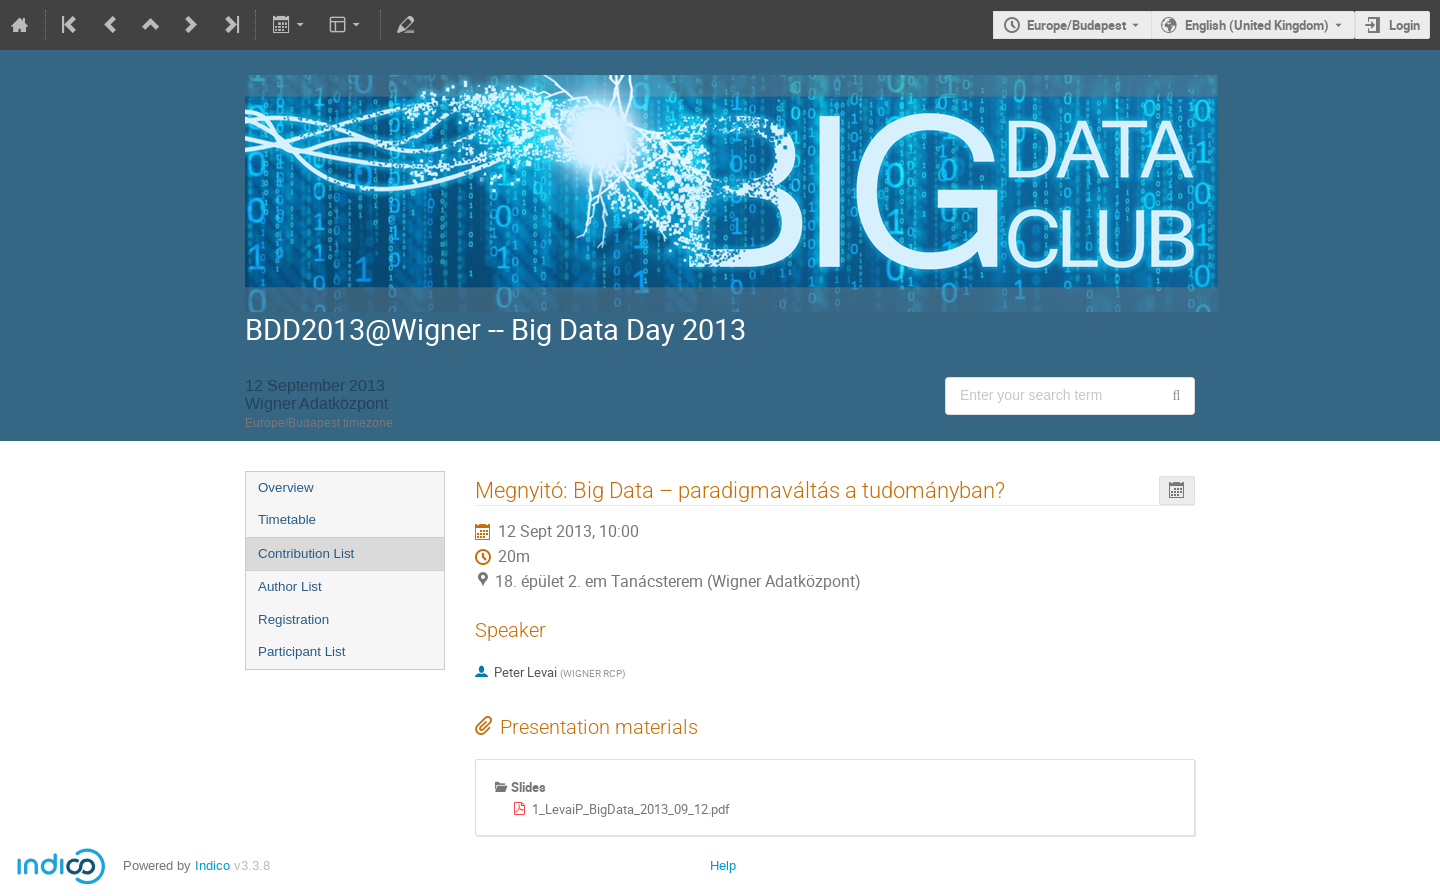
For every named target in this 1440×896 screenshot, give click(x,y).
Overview (286, 487)
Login (1404, 25)
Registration (293, 619)
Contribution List (306, 553)
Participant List (301, 651)
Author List (290, 586)
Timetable (287, 519)
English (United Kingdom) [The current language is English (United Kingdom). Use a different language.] (1257, 25)
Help (723, 865)
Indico (212, 865)
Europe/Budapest (1076, 25)
